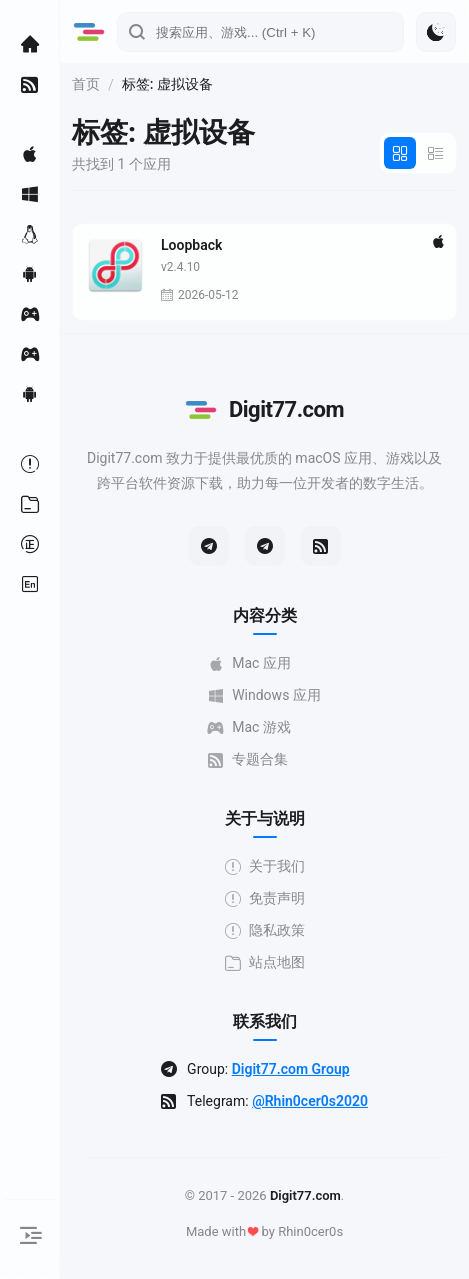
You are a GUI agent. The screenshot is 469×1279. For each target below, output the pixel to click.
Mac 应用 (249, 663)
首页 (86, 84)
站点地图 (265, 962)
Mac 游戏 (249, 727)
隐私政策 (265, 930)
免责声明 (265, 898)
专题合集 (248, 759)
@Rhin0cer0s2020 (310, 1101)
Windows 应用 (264, 695)
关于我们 (265, 866)
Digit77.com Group (291, 1069)
